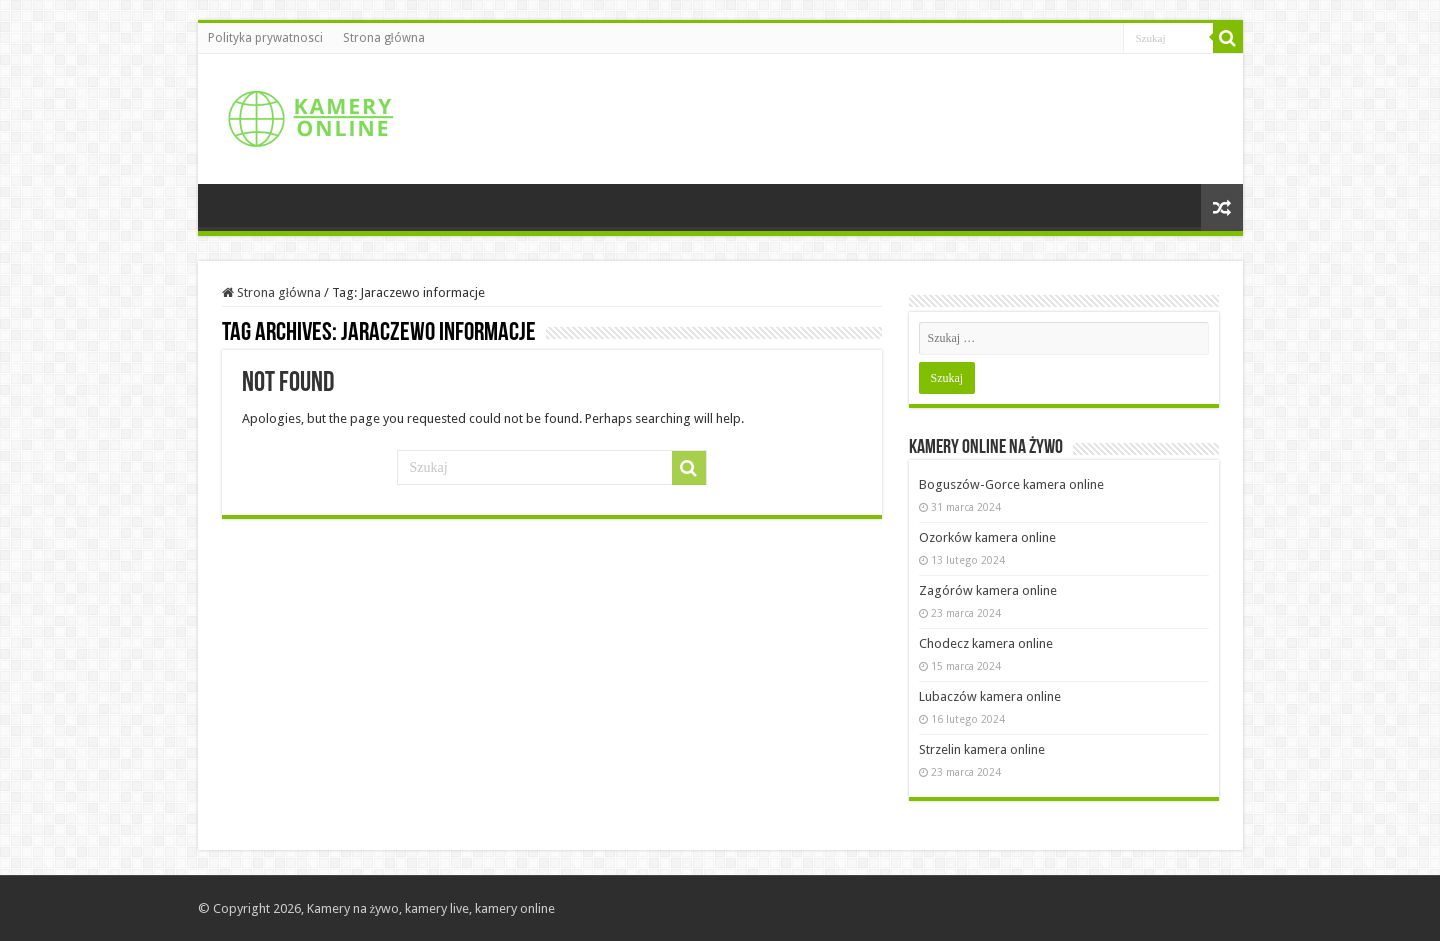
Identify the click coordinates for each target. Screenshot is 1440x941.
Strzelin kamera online (982, 749)
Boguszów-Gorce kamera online (1011, 484)
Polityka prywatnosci (265, 38)
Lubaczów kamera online (990, 696)
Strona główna (384, 38)
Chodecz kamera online (986, 643)
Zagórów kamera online (988, 590)
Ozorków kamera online (987, 537)
